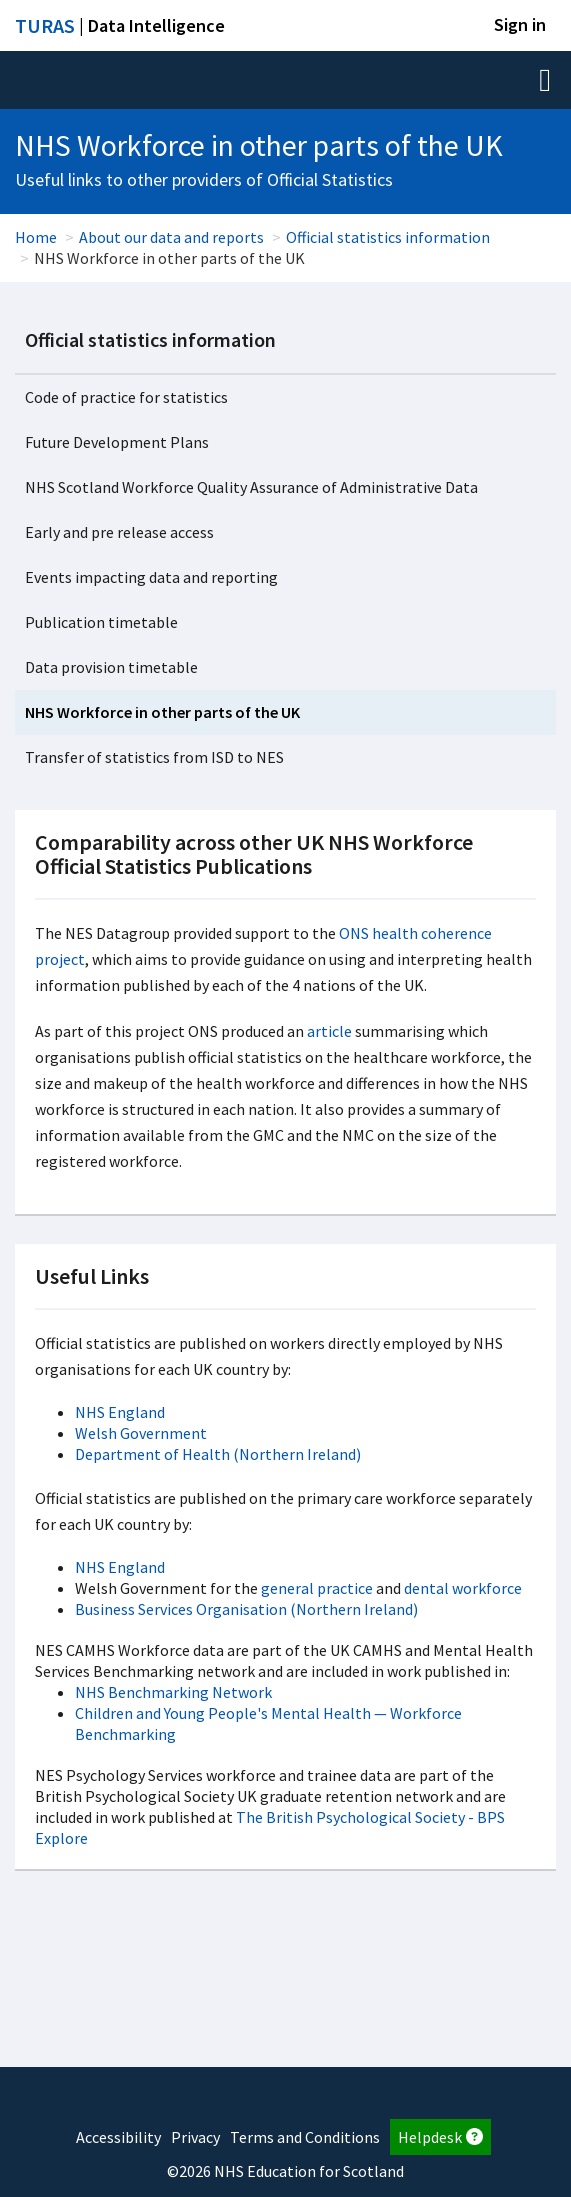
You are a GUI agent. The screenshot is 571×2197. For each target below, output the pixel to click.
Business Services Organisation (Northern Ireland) (246, 1609)
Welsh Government (141, 1433)
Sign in (520, 24)
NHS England (120, 1412)
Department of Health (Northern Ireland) (218, 1454)
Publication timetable (101, 622)
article (329, 1031)
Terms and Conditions (305, 2137)
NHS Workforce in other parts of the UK (162, 712)
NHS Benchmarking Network (173, 1692)
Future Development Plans (117, 442)
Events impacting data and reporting (151, 577)
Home (36, 237)
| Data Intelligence (120, 25)
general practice (317, 1588)
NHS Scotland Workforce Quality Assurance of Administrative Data (251, 487)
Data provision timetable (111, 667)
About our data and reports (171, 237)
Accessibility (118, 2137)
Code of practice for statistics (126, 397)
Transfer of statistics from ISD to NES (154, 757)
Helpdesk (440, 2137)
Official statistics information (388, 237)
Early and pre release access (119, 532)
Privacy (195, 2137)
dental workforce (463, 1588)
